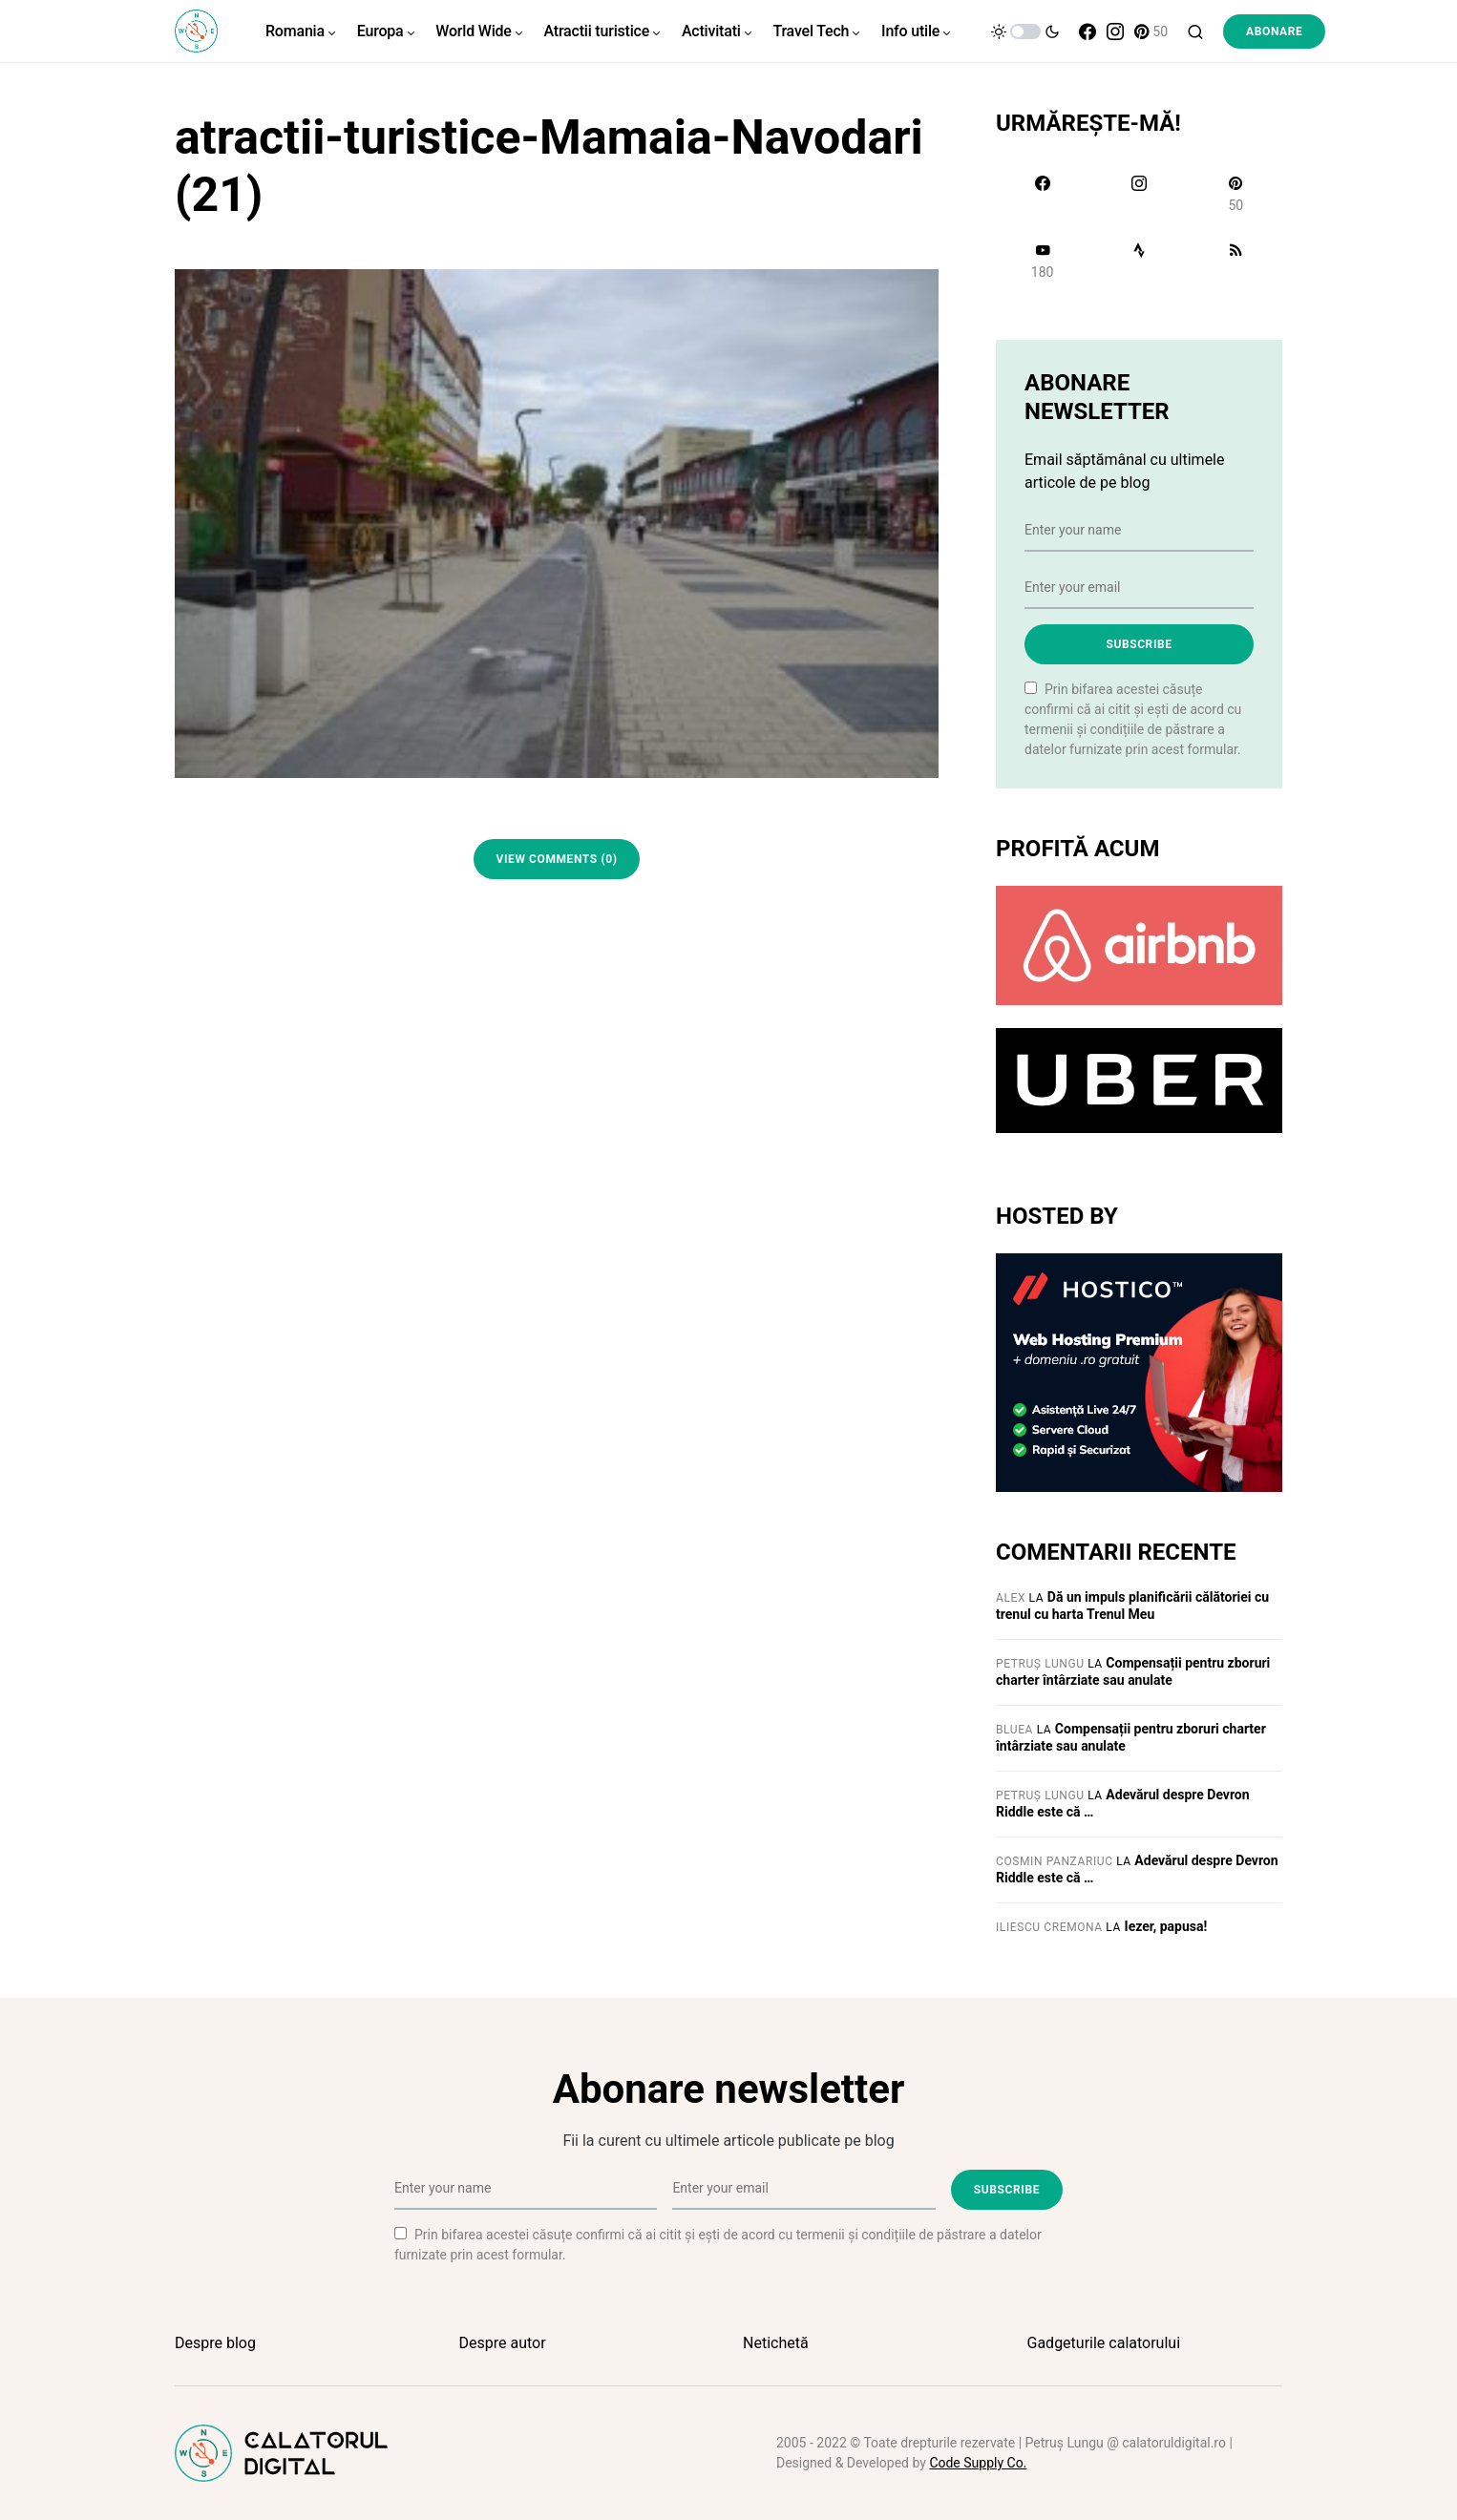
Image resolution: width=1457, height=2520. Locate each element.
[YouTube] (1042, 260)
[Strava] (1138, 260)
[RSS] (1236, 260)
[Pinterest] (1151, 31)
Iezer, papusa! (1166, 1926)
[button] (1025, 31)
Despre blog (215, 2343)
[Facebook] (1087, 31)
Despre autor (502, 2343)
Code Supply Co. (977, 2462)
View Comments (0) (557, 859)
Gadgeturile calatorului (1104, 2343)
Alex (1010, 1598)
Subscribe (1139, 644)
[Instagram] (1115, 31)
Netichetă (776, 2343)
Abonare (1274, 31)
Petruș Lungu (1040, 1663)
